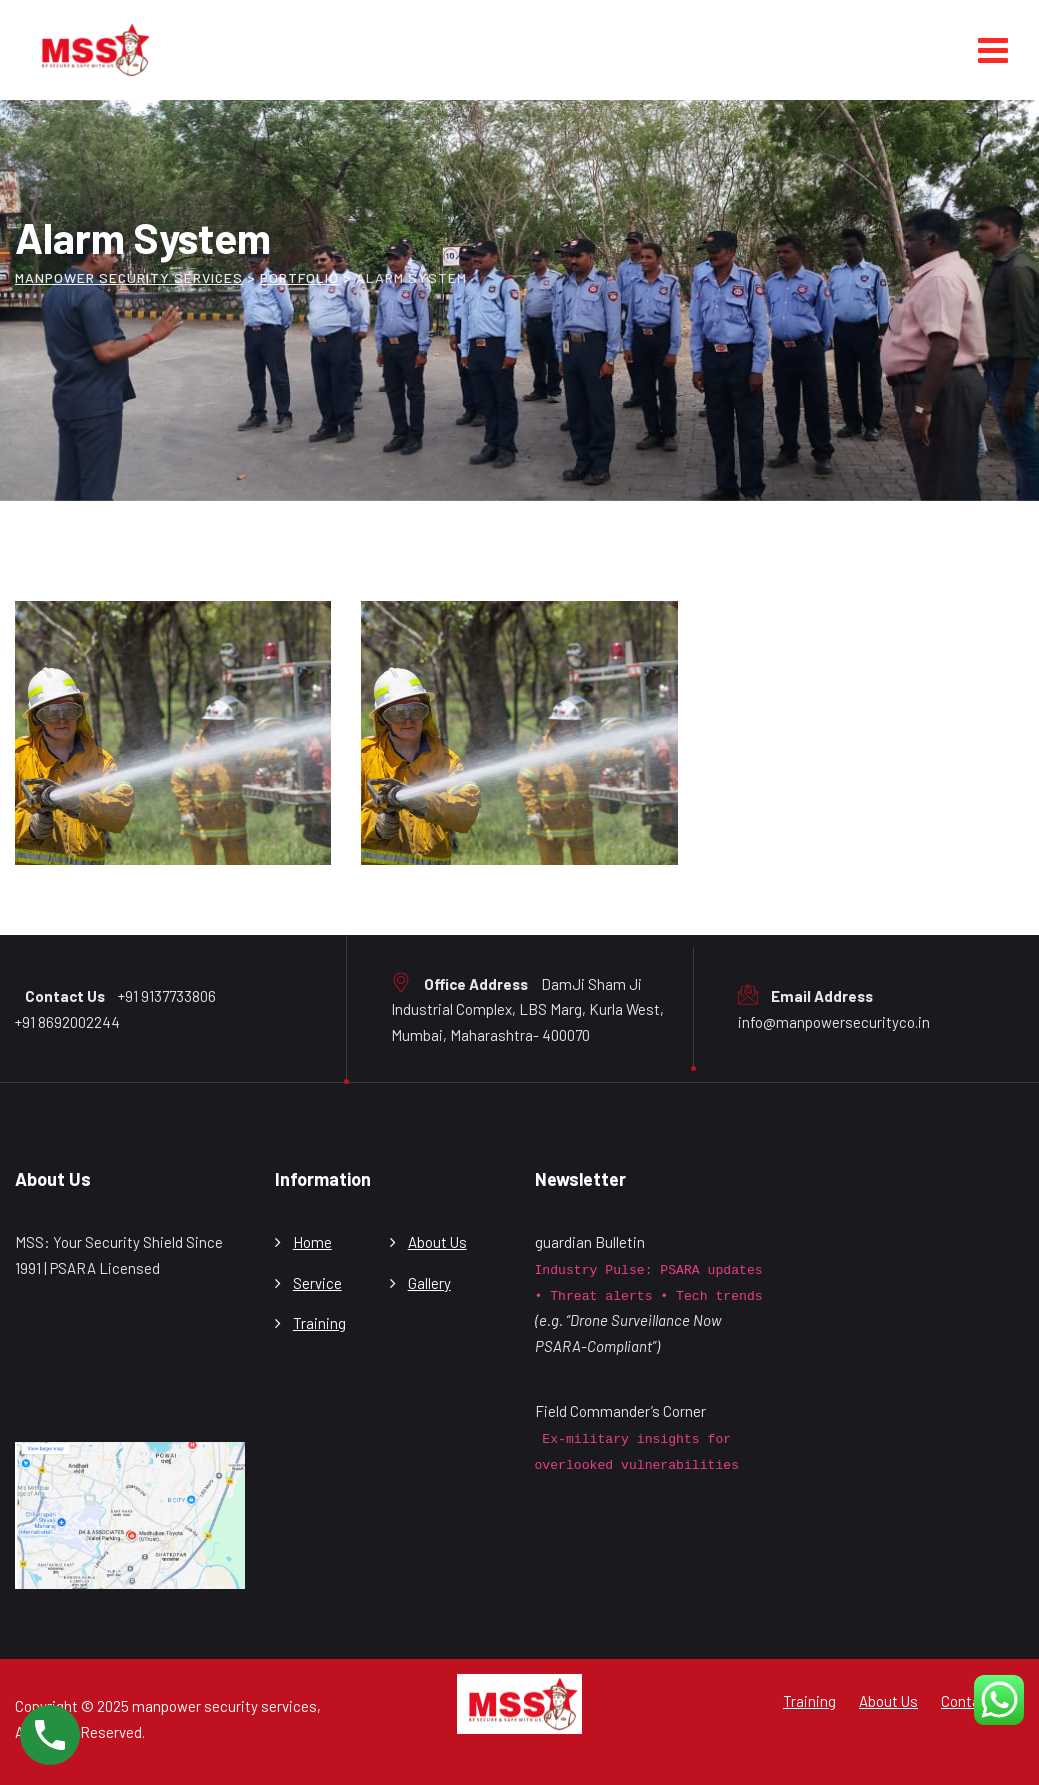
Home (312, 1242)
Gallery (429, 1283)
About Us (437, 1242)
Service (317, 1283)
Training (319, 1323)
